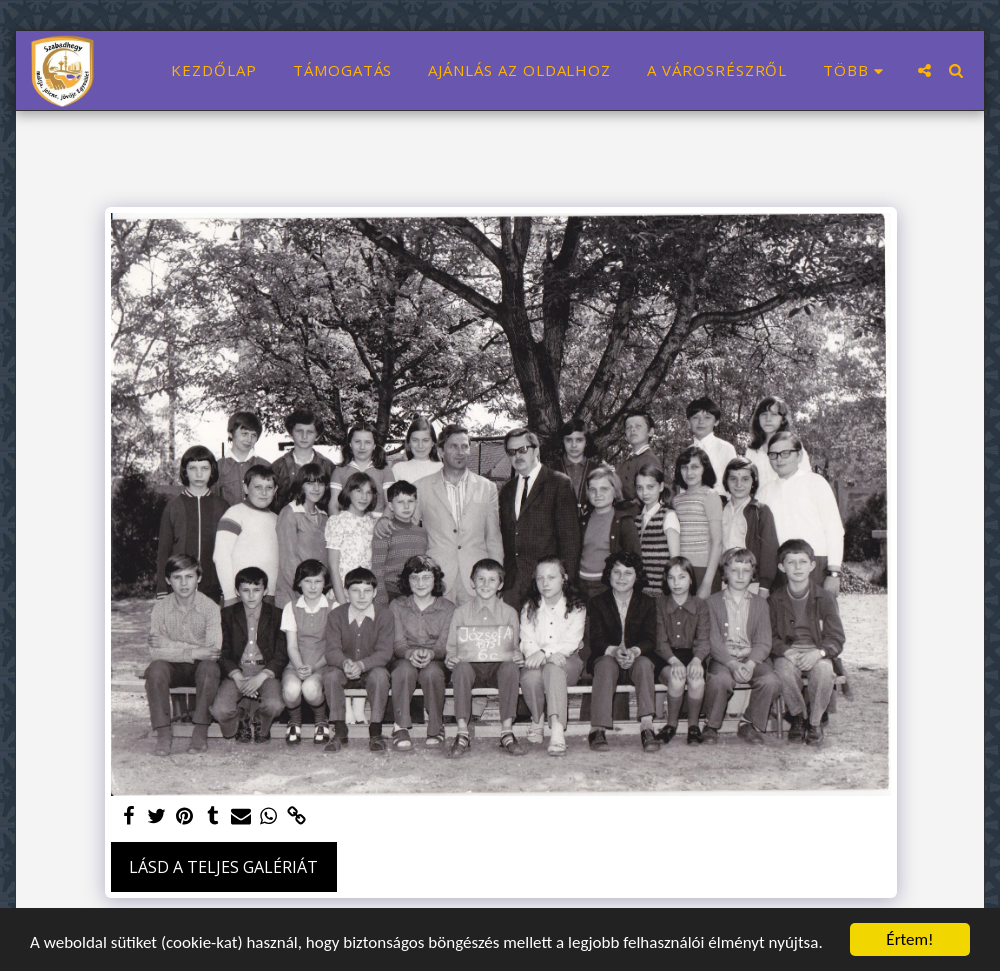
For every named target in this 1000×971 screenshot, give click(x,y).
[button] (924, 70)
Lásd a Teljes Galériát (223, 867)
